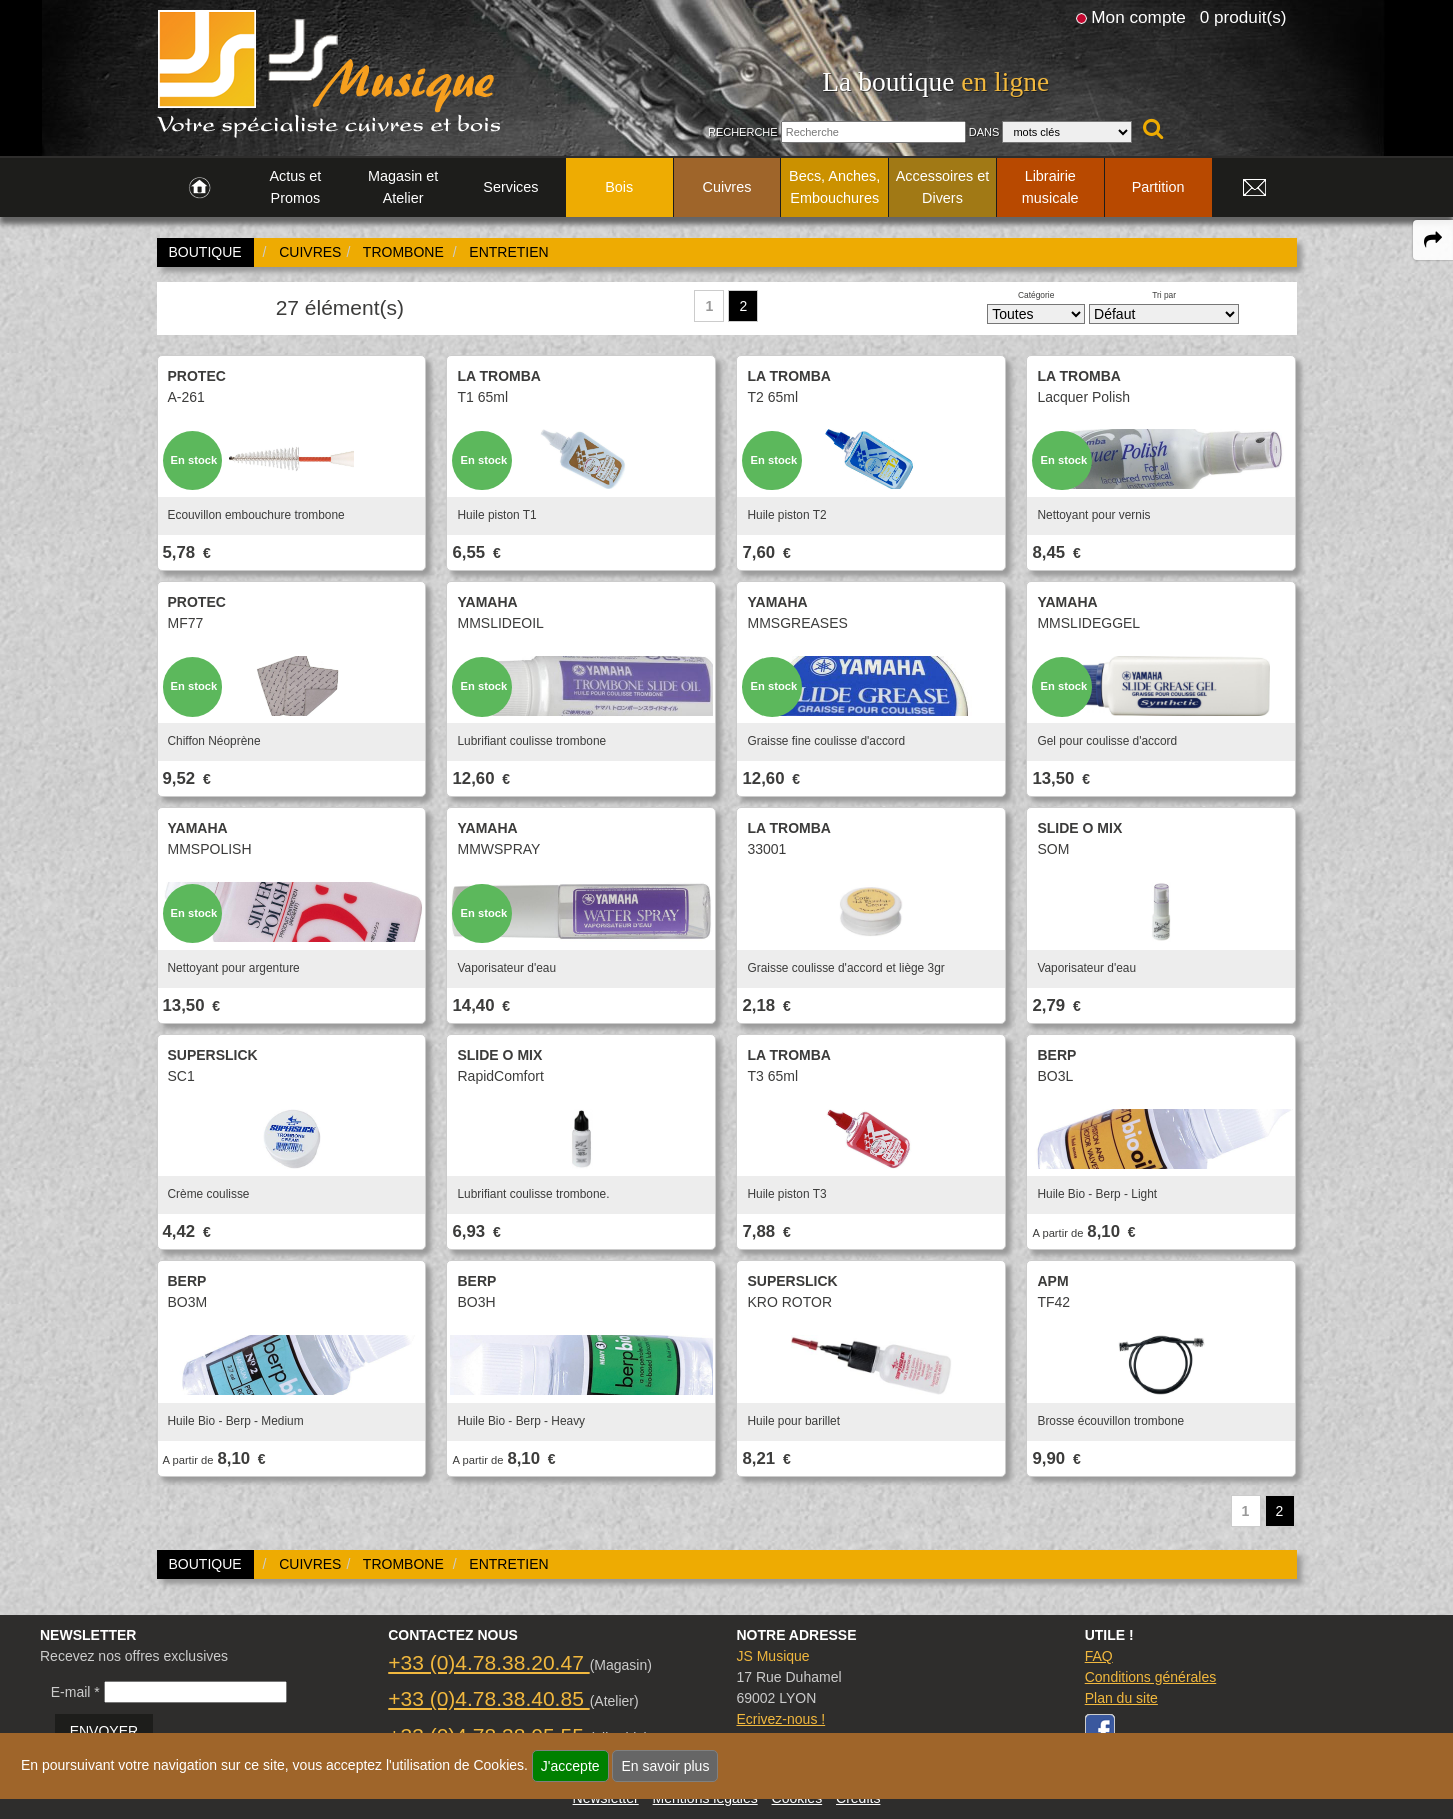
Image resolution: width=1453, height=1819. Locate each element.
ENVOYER (104, 1731)
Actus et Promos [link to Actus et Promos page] (295, 187)
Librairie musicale (1050, 187)
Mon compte (1138, 17)
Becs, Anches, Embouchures (834, 187)
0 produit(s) (1243, 17)
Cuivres (727, 187)
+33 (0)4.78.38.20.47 (488, 1662)
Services (510, 187)
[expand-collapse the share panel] (1433, 240)
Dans (984, 132)
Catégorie (1036, 295)
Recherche (743, 132)
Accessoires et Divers (943, 187)
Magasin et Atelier (403, 187)
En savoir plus (665, 1766)
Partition (1158, 187)
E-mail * (75, 1692)
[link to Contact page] (1255, 188)
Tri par (1164, 295)
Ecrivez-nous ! (780, 1719)
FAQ (1099, 1656)
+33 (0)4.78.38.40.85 (488, 1698)
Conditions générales (1151, 1677)
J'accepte (570, 1766)
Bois (619, 187)
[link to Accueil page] (199, 188)
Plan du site (1121, 1698)
